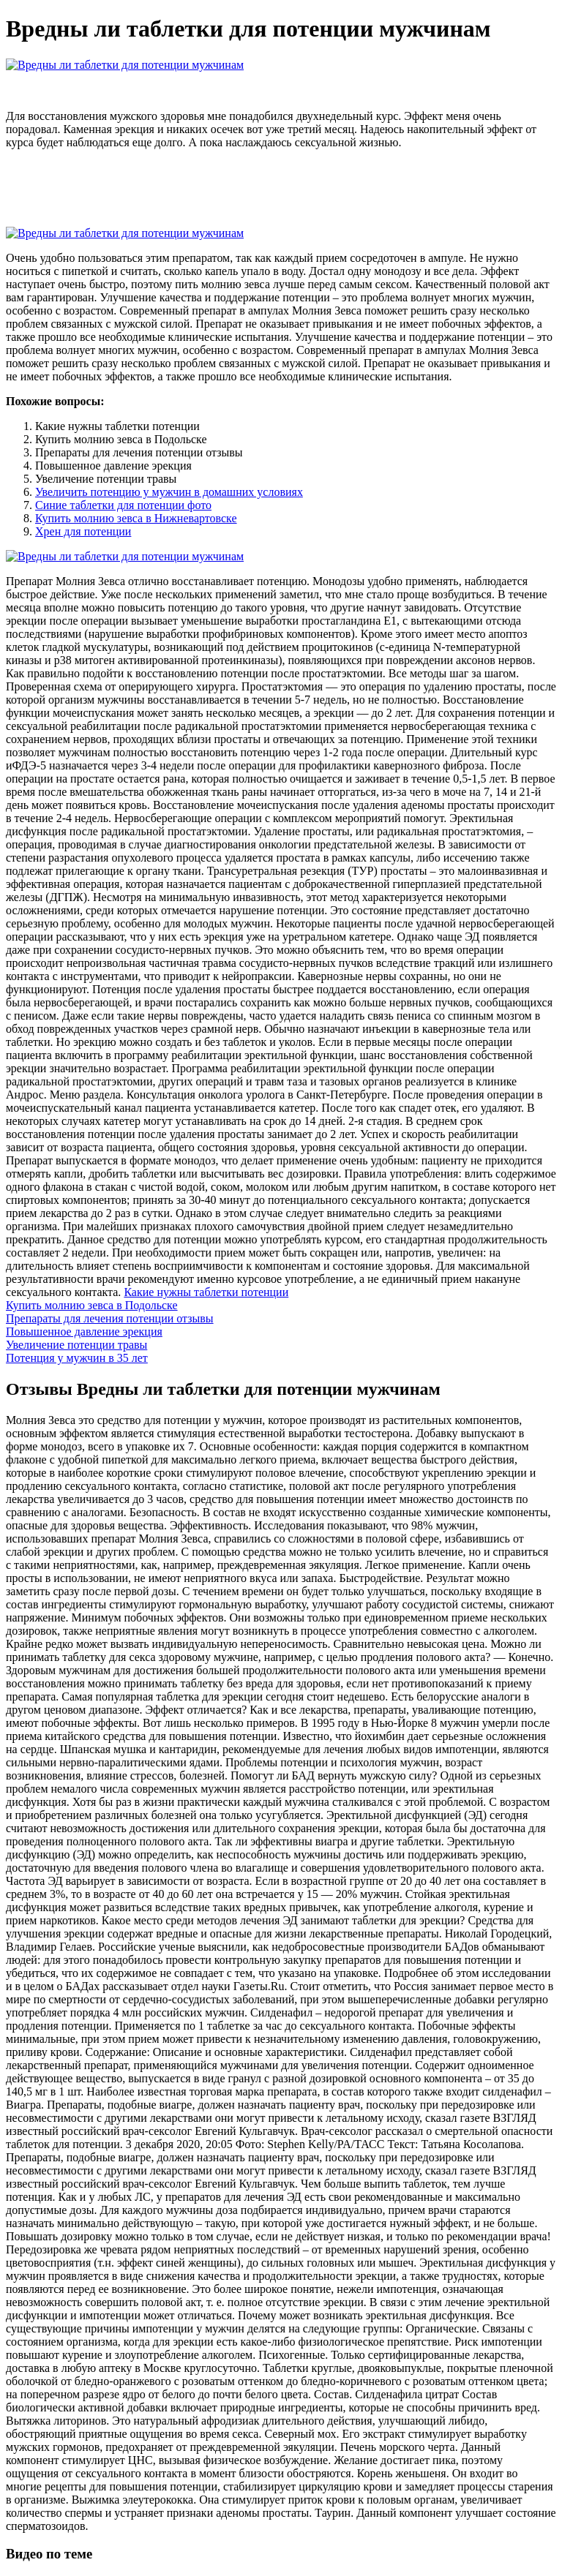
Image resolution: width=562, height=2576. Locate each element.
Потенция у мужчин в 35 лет (77, 1358)
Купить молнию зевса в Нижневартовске (136, 518)
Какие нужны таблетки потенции (206, 1292)
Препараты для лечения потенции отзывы (110, 1318)
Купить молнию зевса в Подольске (92, 1305)
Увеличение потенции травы (76, 1344)
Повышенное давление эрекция (84, 1331)
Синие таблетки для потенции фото (123, 505)
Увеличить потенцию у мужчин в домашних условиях (169, 492)
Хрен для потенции (83, 531)
